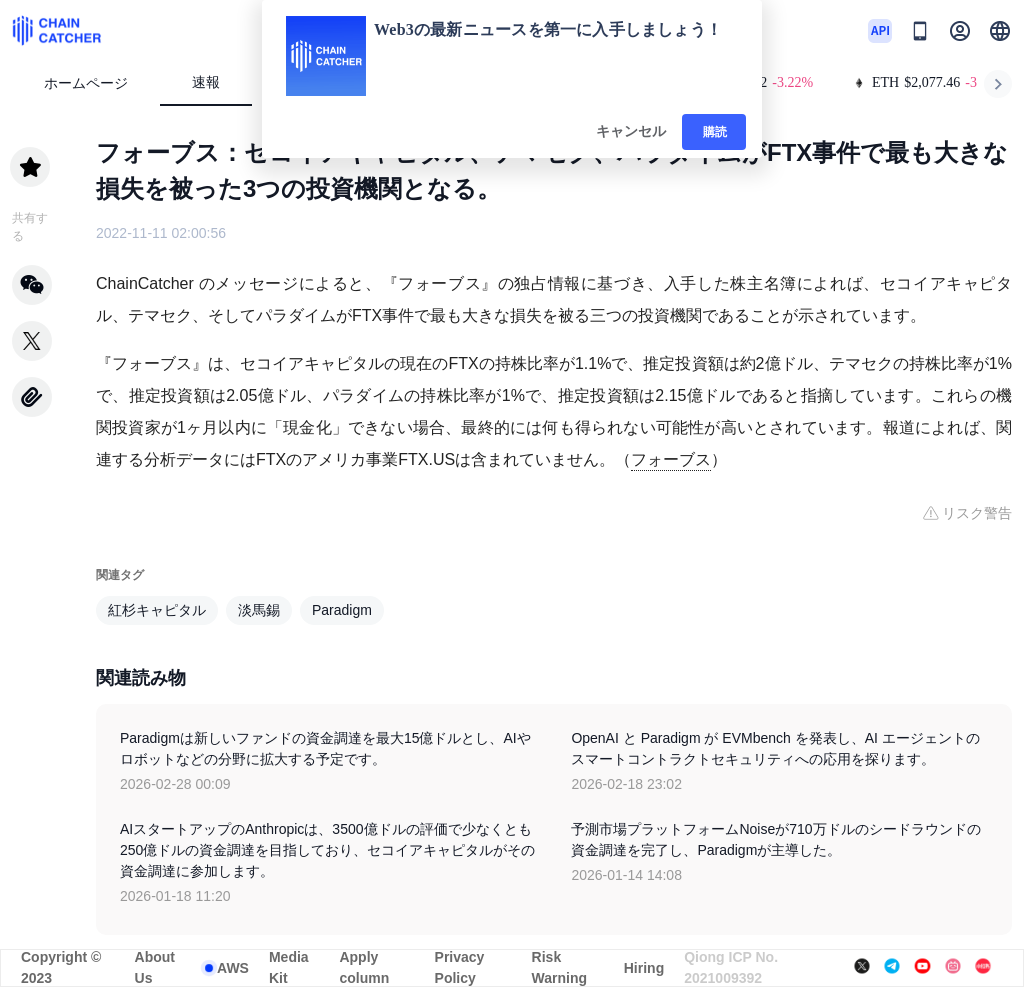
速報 (206, 82)
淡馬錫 (259, 610)
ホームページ (86, 83)
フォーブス (671, 459)
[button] (1000, 31)
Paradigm (342, 610)
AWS (233, 968)
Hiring (644, 968)
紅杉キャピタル (157, 610)
